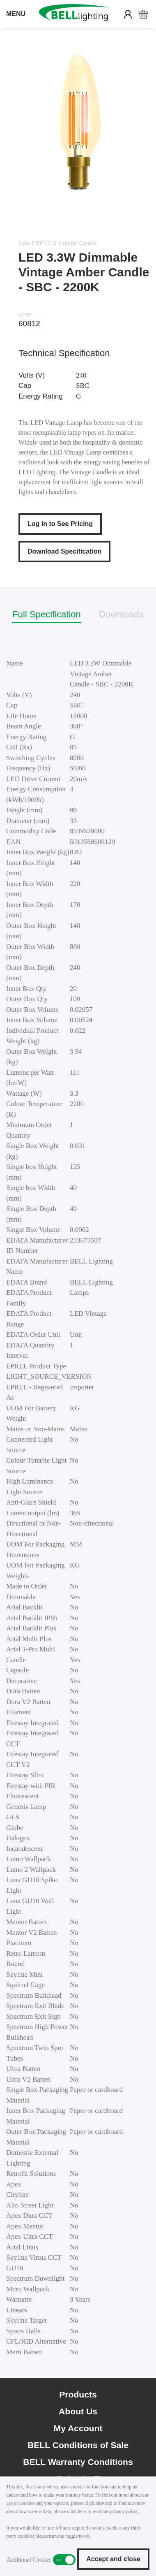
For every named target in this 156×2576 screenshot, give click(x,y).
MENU (15, 13)
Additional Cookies (64, 2559)
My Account (78, 2428)
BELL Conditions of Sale (78, 2445)
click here (94, 2503)
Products (78, 2394)
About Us (78, 2411)
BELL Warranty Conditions (78, 2462)
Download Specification (64, 551)
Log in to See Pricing (60, 523)
